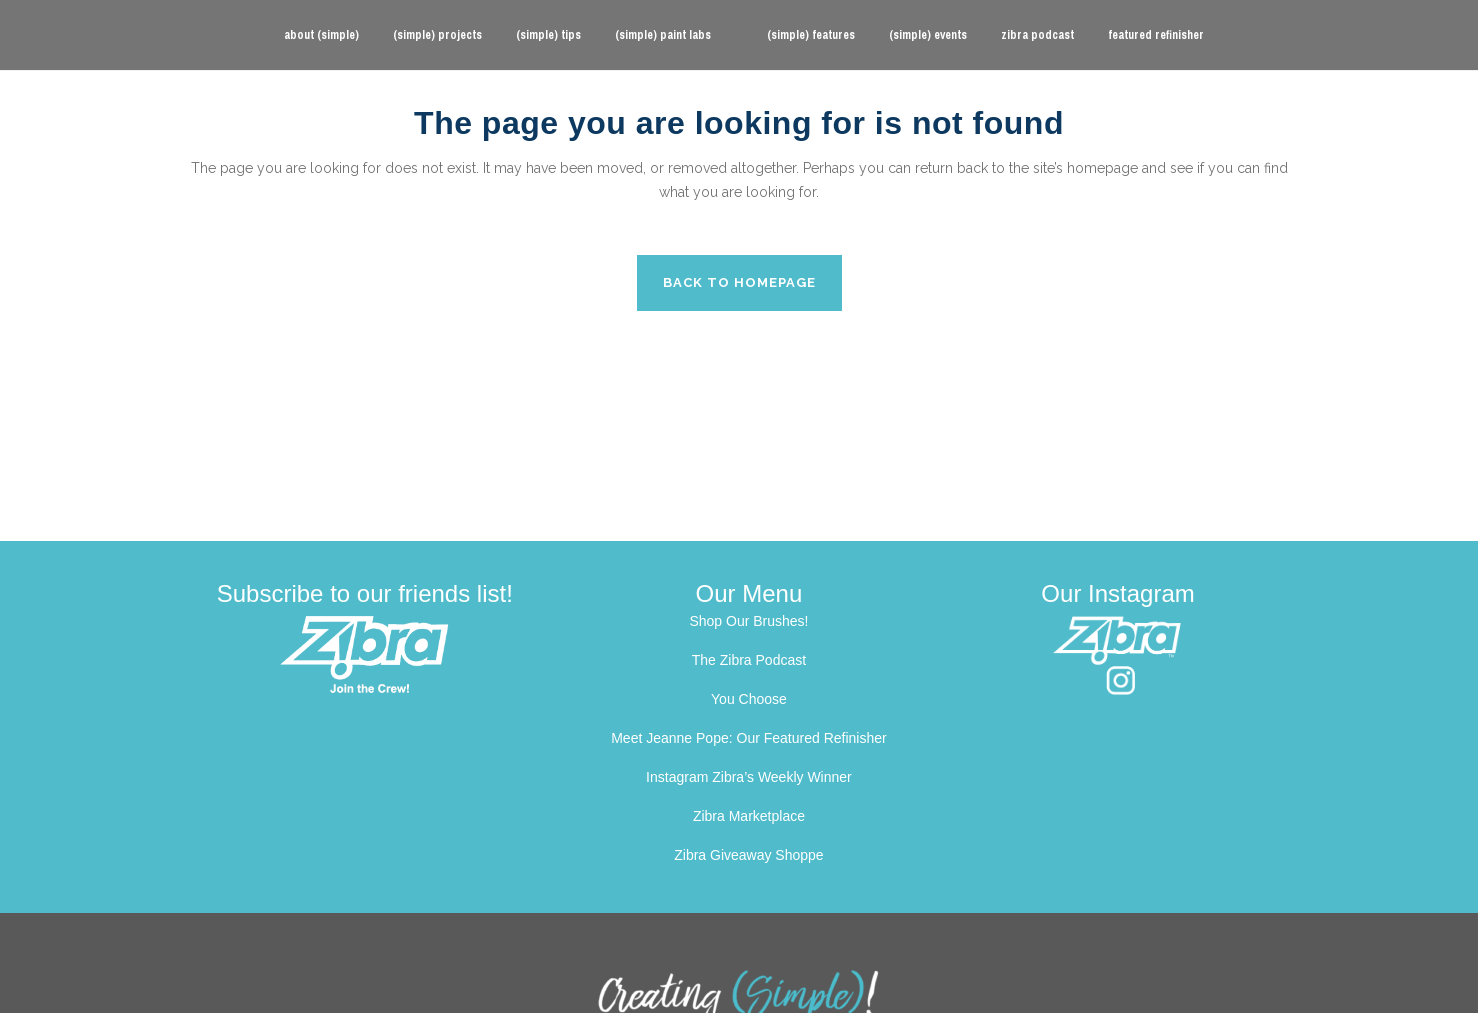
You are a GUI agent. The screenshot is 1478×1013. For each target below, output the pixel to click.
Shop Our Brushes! (748, 621)
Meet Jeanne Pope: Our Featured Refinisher (749, 738)
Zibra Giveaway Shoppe (748, 855)
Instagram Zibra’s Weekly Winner (749, 777)
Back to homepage (739, 282)
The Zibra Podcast (749, 660)
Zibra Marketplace (749, 816)
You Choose (749, 699)
